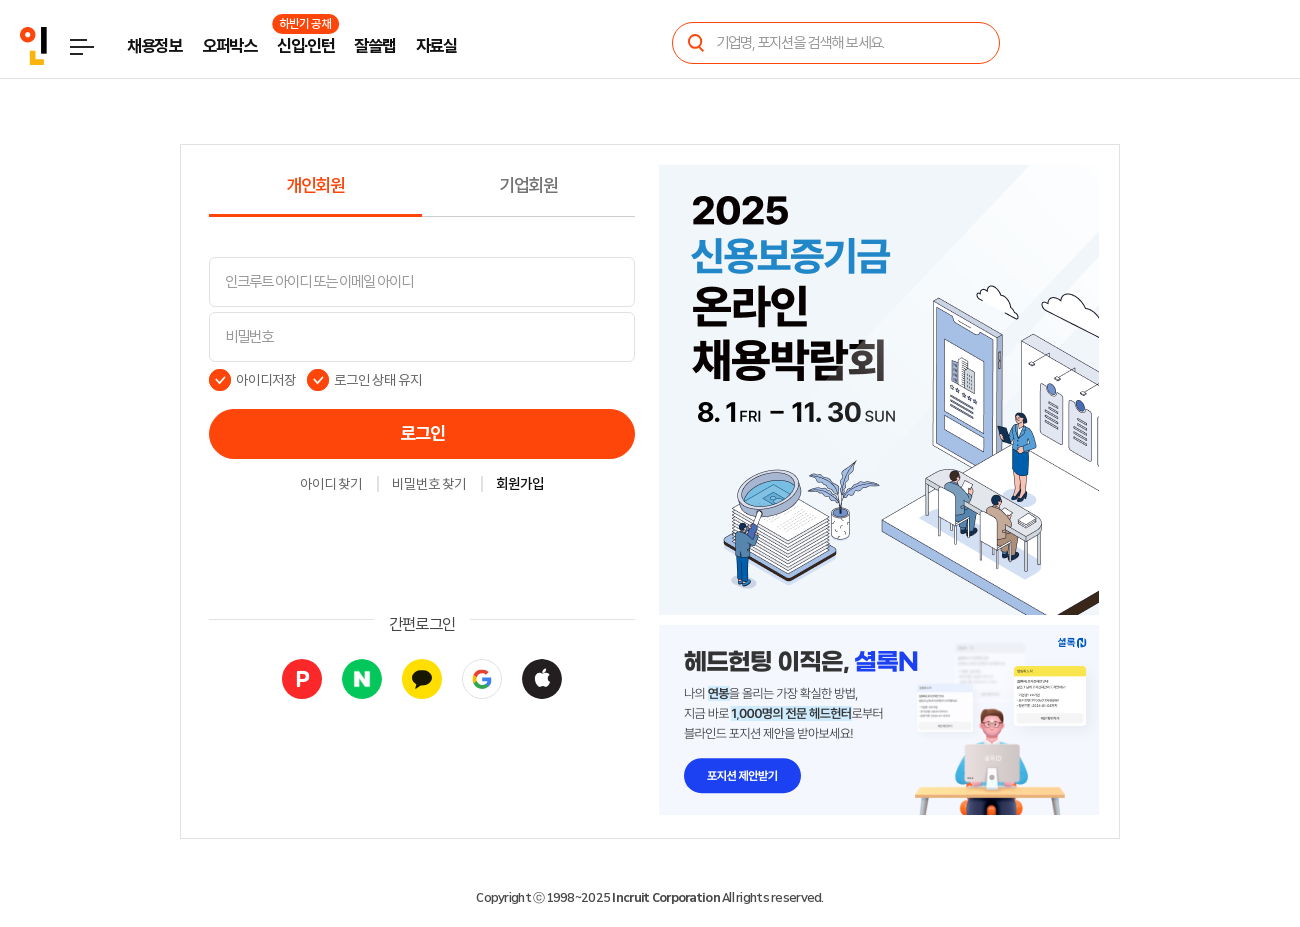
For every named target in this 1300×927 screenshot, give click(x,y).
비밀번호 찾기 (429, 485)
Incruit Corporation (665, 898)
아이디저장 (266, 380)
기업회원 (528, 186)
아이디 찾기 (331, 485)
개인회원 (315, 186)
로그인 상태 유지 (378, 380)
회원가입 (520, 485)
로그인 (422, 434)
